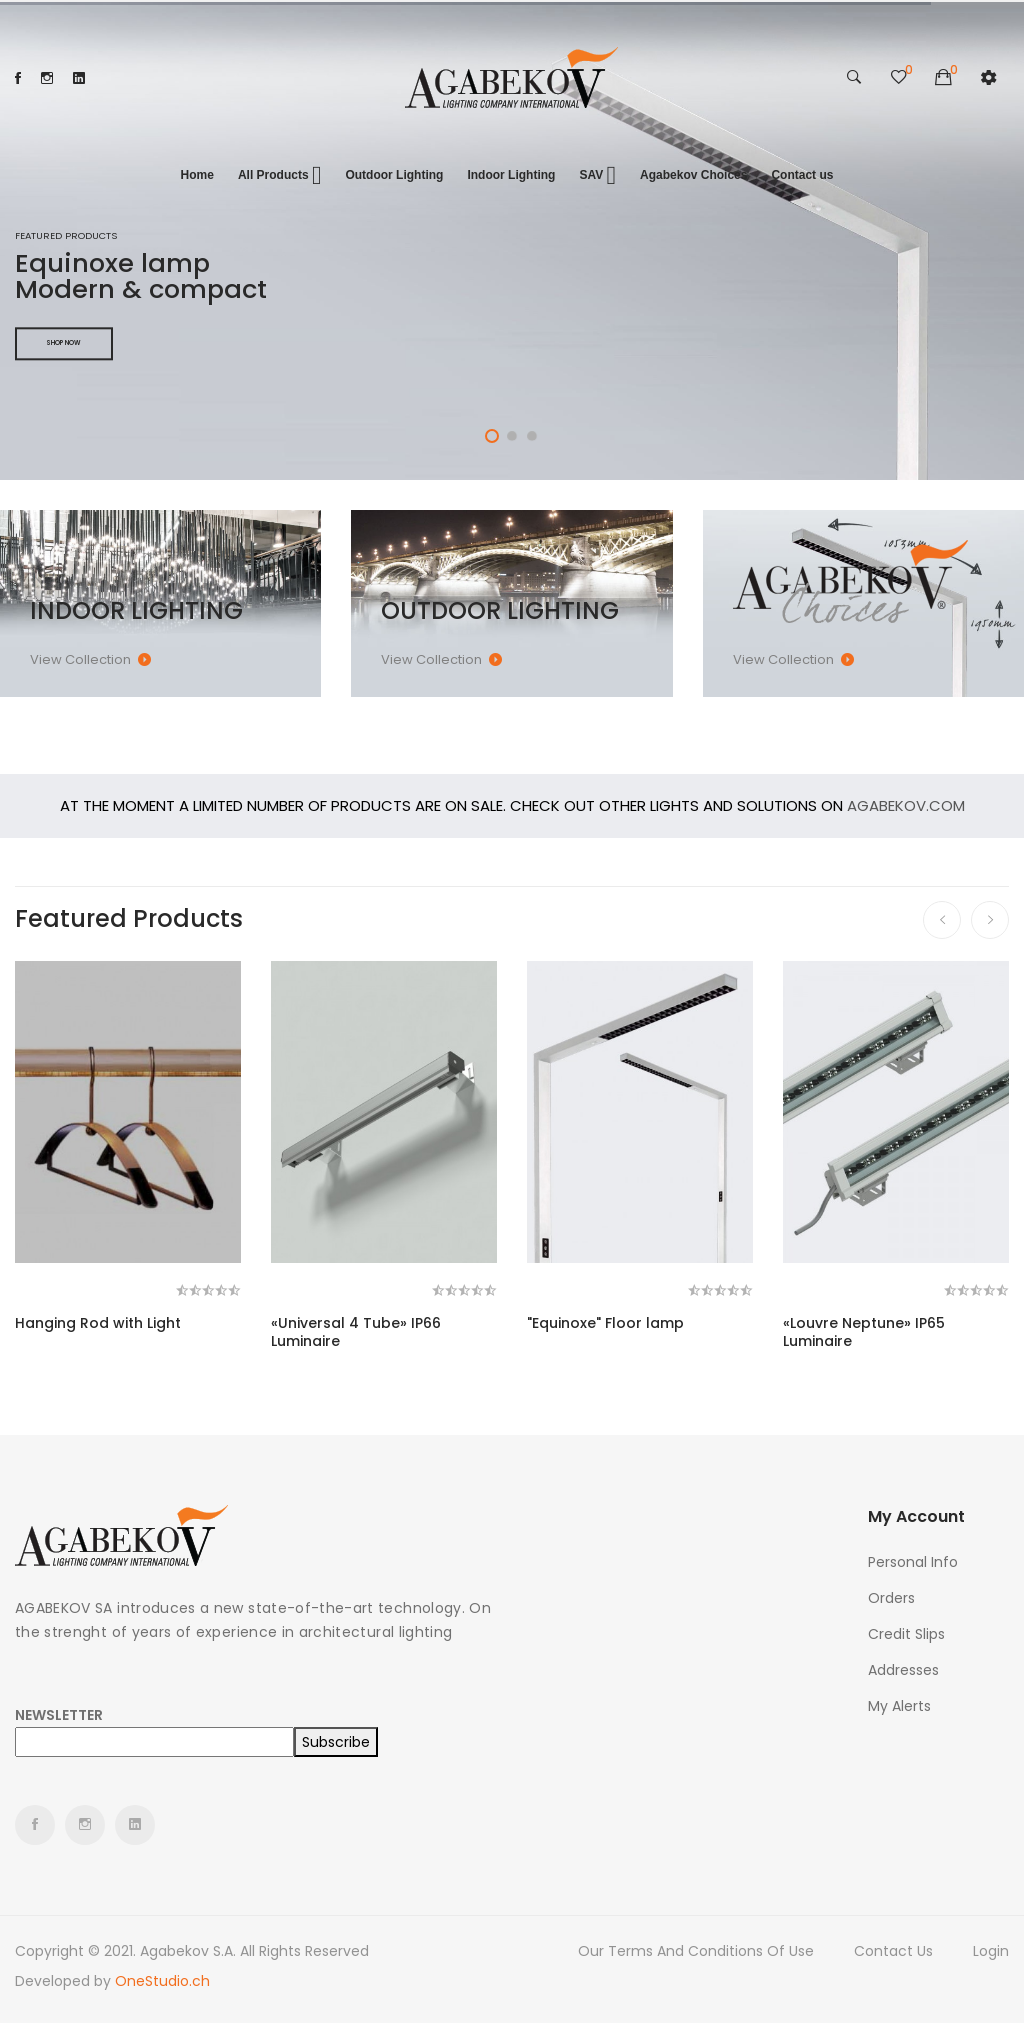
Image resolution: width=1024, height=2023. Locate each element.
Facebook (18, 78)
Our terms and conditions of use (696, 1951)
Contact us (893, 1951)
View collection (80, 659)
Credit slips (906, 1634)
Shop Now (64, 343)
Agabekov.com (906, 805)
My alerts (899, 1706)
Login (991, 1951)
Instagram (47, 78)
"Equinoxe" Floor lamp (605, 1323)
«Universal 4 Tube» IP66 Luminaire (356, 1332)
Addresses (903, 1670)
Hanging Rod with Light (98, 1323)
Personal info (913, 1562)
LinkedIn (79, 78)
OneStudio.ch (162, 1981)
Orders (891, 1598)
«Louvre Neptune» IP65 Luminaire (864, 1332)
